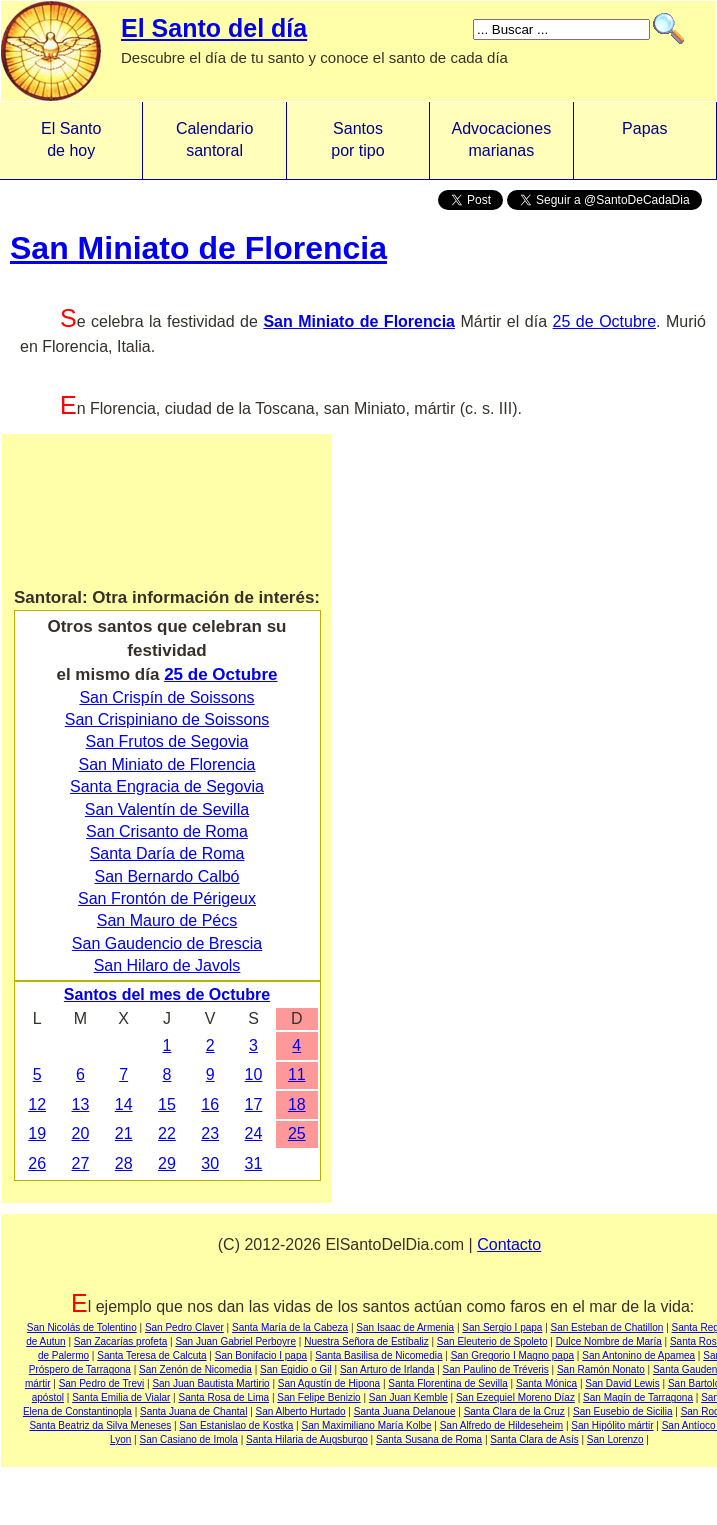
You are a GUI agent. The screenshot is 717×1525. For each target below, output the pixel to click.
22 (167, 1133)
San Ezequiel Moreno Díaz (515, 1397)
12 (37, 1104)
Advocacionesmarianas (502, 139)
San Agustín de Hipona (329, 1383)
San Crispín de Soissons (166, 697)
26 (37, 1163)
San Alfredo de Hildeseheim (501, 1425)
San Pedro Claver (184, 1327)
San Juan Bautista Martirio (210, 1383)
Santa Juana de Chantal (193, 1411)
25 (297, 1133)
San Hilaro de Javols (167, 965)
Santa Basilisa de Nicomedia (378, 1355)
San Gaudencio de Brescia (167, 943)
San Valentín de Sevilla (167, 809)
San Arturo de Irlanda (387, 1369)
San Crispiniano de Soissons (167, 719)
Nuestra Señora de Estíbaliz (366, 1341)
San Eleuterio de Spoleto (492, 1341)
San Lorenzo (615, 1439)
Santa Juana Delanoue (405, 1411)
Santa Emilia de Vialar (121, 1397)
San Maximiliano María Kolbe (366, 1425)
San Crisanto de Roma (167, 831)
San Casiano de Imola (189, 1439)
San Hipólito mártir (612, 1425)
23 (210, 1133)
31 (254, 1163)
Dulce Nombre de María (609, 1341)
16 (210, 1104)
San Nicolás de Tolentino (82, 1327)
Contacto (509, 1244)
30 (210, 1163)
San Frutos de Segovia (167, 741)
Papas (644, 139)
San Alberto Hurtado (301, 1411)
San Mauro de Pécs (167, 920)
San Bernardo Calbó (167, 876)
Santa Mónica (546, 1383)
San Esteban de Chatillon (607, 1327)
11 (297, 1074)
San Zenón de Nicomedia (195, 1369)
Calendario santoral (214, 139)
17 (254, 1104)
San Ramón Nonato (601, 1369)
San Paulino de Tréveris (496, 1369)
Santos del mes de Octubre (167, 994)
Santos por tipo (357, 139)
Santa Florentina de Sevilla (448, 1383)
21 (124, 1133)
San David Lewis (622, 1383)
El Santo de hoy (71, 139)
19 (37, 1133)
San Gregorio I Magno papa (512, 1355)
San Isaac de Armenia (405, 1327)
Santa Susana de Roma (429, 1439)
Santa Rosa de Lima (224, 1397)
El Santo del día (214, 28)
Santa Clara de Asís (534, 1439)
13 (81, 1104)
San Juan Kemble (408, 1397)
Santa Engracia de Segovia (167, 786)
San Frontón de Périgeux (167, 898)
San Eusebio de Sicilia (623, 1411)
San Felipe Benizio (318, 1397)
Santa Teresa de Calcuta (151, 1355)
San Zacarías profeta (120, 1341)
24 (254, 1133)
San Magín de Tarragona (638, 1397)
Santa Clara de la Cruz (514, 1411)
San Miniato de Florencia (198, 248)
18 (297, 1104)
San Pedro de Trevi (102, 1383)
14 (124, 1104)
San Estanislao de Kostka (236, 1425)
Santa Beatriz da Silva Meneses (100, 1425)
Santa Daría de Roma (167, 853)
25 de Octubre (605, 321)
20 (81, 1133)
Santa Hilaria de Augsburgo (307, 1439)
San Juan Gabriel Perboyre (235, 1341)
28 (124, 1163)
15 (167, 1104)
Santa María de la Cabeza (290, 1327)
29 (167, 1163)
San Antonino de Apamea (638, 1355)
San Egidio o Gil (296, 1369)
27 (81, 1163)
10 (254, 1074)
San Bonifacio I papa (261, 1355)
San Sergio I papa (502, 1327)
